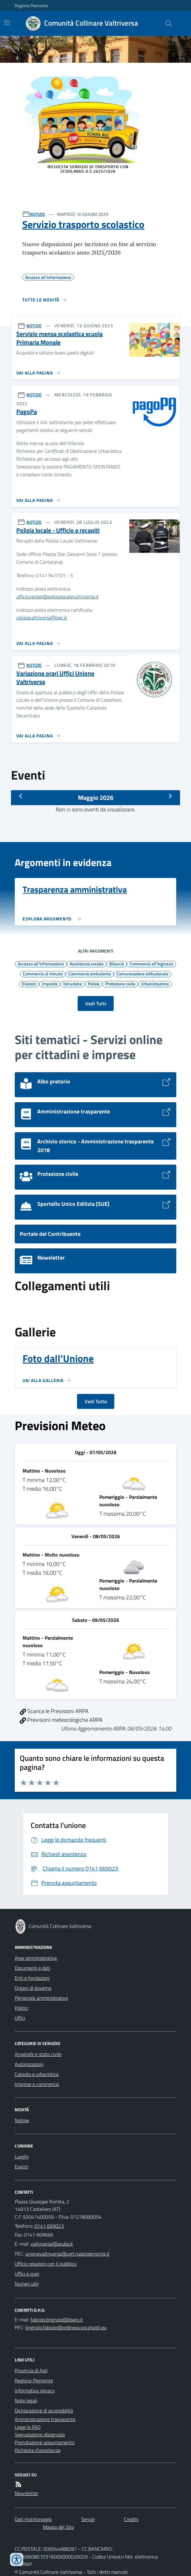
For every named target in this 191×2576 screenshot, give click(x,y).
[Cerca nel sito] (166, 23)
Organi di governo (33, 1988)
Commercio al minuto (43, 973)
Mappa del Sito (58, 2527)
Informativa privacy (35, 2390)
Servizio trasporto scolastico (83, 224)
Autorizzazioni (29, 2064)
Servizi (88, 2519)
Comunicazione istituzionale (142, 973)
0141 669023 (49, 2226)
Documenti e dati (32, 1968)
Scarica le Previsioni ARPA (54, 1711)
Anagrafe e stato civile (38, 2054)
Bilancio (116, 963)
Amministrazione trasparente (45, 2419)
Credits (131, 2519)
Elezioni (29, 983)
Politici (21, 2008)
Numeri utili (27, 2283)
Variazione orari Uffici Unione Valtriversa (55, 677)
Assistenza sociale (87, 963)
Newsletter (26, 2493)
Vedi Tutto (96, 1401)
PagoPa (26, 412)
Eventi (21, 2166)
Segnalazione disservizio (40, 2434)
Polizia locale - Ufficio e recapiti (58, 530)
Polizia (94, 983)
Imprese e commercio (37, 2084)
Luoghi (21, 2156)
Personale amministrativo (41, 1998)
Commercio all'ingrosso (151, 963)
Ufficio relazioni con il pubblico (45, 2263)
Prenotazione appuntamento (45, 2442)
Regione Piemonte (31, 5)
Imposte (50, 983)
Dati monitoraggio (33, 2519)
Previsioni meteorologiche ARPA (61, 1720)
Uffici (20, 2018)
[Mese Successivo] (170, 796)
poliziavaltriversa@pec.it (41, 617)
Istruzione (72, 983)
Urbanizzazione (155, 983)
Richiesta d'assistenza (37, 2450)
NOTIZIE (37, 214)
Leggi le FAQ (28, 2427)
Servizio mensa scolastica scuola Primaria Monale (59, 338)
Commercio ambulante (89, 973)
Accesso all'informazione (41, 963)
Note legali (26, 2400)
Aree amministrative (36, 1958)
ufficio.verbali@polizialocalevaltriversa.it (57, 596)
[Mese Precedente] (20, 796)
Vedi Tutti (95, 1003)
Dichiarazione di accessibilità (44, 2410)
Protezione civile (120, 983)
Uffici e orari (27, 2273)
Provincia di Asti (31, 2370)
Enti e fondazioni (32, 1978)
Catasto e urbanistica (37, 2074)
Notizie (22, 2120)
